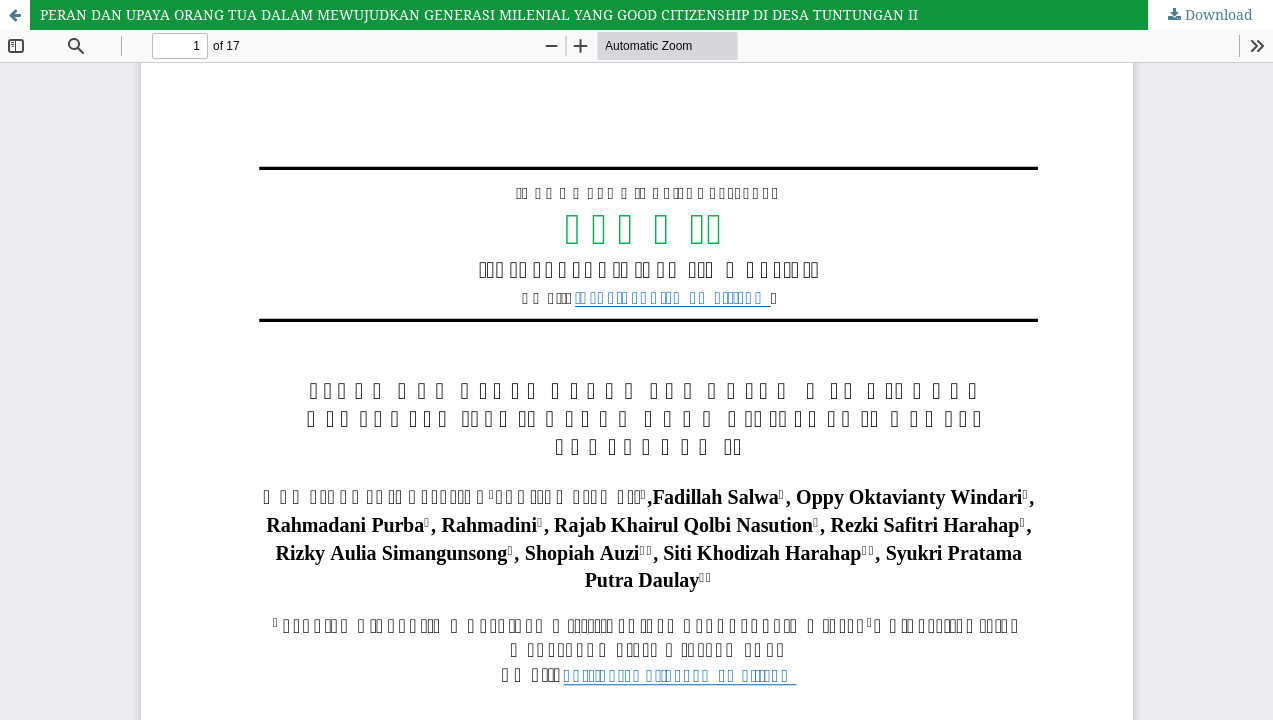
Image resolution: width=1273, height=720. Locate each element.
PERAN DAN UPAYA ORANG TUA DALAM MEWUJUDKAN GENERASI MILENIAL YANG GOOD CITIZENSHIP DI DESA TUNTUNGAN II (479, 14)
